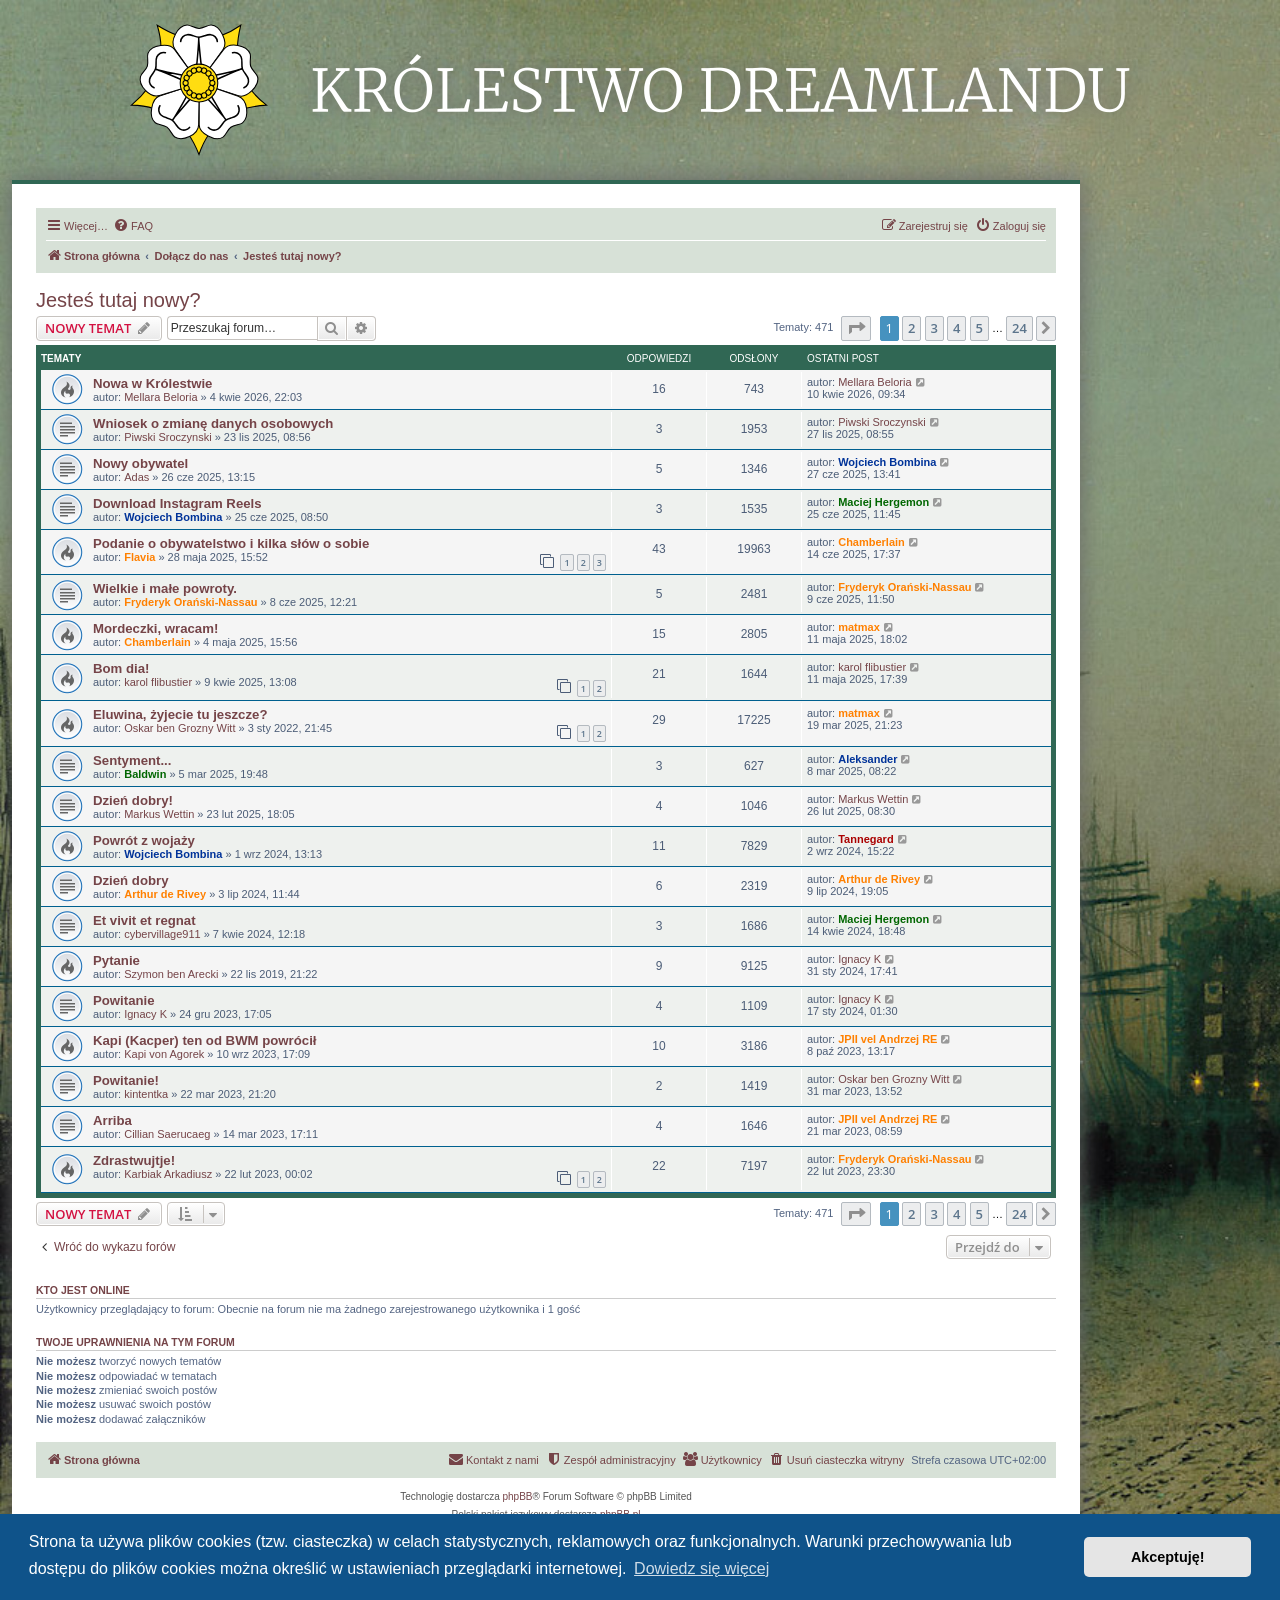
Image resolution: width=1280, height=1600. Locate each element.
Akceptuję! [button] (1168, 1557)
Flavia (139, 557)
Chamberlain (871, 542)
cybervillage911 (162, 934)
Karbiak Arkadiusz (168, 1174)
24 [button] (1019, 328)
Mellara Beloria (160, 397)
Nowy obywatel (140, 463)
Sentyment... (132, 760)
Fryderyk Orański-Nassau (190, 602)
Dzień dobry (130, 880)
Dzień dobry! (133, 800)
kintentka (146, 1094)
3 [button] (934, 328)
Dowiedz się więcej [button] (701, 1568)
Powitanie (124, 1000)
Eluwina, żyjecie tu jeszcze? (180, 714)
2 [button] (911, 328)
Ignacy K (859, 959)
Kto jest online (83, 1290)
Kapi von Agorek (164, 1054)
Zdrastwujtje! (134, 1160)
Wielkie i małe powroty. (165, 588)
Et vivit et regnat (144, 920)
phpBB (518, 1496)
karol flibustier (158, 682)
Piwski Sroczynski (167, 437)
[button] (856, 328)
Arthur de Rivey (165, 894)
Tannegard (865, 839)
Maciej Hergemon (883, 502)
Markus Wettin (159, 814)
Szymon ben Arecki (171, 974)
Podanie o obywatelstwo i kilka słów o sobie (231, 543)
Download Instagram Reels (177, 503)
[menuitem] (133, 226)
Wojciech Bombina (887, 462)
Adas (136, 477)
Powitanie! (126, 1080)
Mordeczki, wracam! (155, 628)
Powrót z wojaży (144, 840)
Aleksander (867, 759)
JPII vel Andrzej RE (887, 1039)
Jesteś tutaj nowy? (118, 300)
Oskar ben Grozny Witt (179, 728)
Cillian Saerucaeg (167, 1134)
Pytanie (116, 960)
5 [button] (979, 328)
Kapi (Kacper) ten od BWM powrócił (204, 1040)
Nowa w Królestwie (152, 383)
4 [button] (956, 328)
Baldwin (145, 774)
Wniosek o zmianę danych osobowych (213, 423)
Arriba (112, 1120)
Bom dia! (121, 668)
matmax (859, 627)
